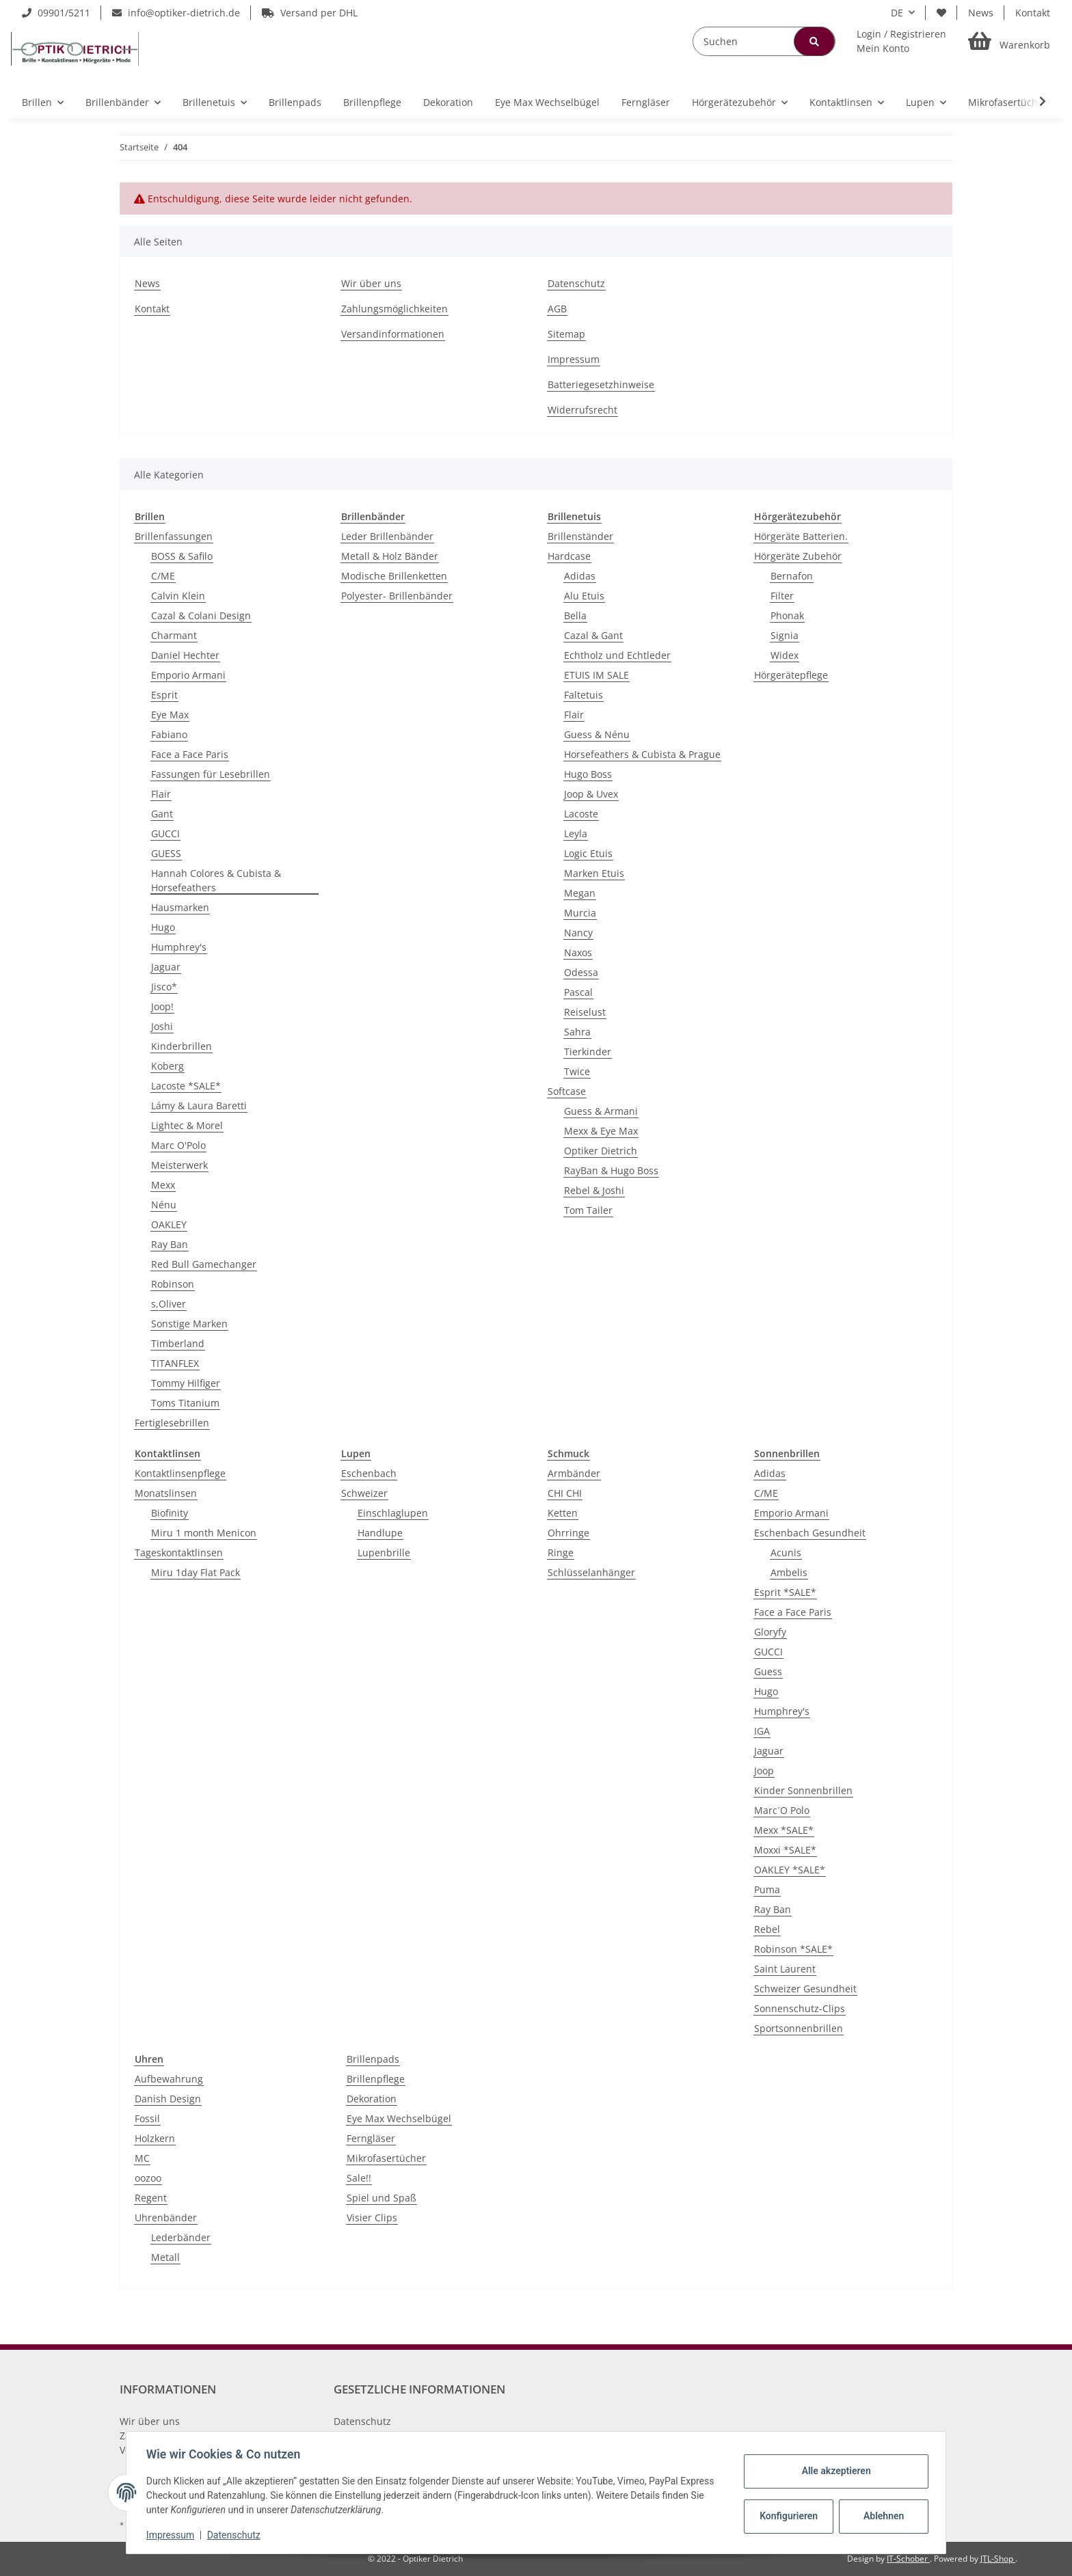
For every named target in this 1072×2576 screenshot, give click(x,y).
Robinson (172, 1283)
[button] (901, 41)
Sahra (577, 1031)
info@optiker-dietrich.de (176, 12)
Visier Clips (372, 2217)
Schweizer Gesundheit (805, 1988)
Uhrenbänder (166, 2217)
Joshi (162, 1026)
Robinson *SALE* (793, 1948)
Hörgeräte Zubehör (798, 556)
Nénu (163, 1204)
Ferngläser (371, 2138)
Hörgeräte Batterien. (801, 536)
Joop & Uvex (591, 793)
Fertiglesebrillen (172, 1422)
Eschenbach (369, 1473)
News (980, 12)
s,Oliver (168, 1303)
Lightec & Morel (187, 1125)
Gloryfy (770, 1631)
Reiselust (585, 1011)
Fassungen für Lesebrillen (210, 774)
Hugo (163, 927)
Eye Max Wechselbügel (399, 2118)
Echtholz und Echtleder (617, 655)
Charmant (174, 635)
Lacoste (581, 813)
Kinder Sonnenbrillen (803, 1790)
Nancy (578, 932)
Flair (161, 793)
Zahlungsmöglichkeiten (394, 308)
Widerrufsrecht (582, 409)
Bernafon (791, 575)
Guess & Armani (601, 1110)
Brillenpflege (376, 2078)
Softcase (567, 1091)
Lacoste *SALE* (186, 1085)
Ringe (561, 1552)
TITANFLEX (175, 1363)
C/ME (163, 575)
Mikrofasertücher (386, 2158)
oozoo (148, 2177)
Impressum (574, 359)
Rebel (767, 1929)
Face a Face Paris (189, 754)
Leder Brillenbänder (387, 536)
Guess (768, 1671)
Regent (151, 2197)
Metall (165, 2257)
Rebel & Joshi (594, 1190)
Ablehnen (881, 2515)
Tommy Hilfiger (185, 1383)
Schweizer (364, 1493)
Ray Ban (169, 1244)
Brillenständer (580, 536)
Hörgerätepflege (791, 674)
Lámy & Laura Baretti (199, 1105)
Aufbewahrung (169, 2078)
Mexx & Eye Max (601, 1130)
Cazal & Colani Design (201, 615)
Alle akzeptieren (833, 2470)
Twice (577, 1071)
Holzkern (155, 2138)
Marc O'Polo (178, 1145)
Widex (784, 655)
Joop (764, 1770)
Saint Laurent (785, 1968)
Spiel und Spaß (381, 2197)
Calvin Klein (178, 595)
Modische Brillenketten (394, 575)
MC (142, 2158)
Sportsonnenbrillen (798, 2028)
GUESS (166, 853)
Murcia (580, 912)
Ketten (563, 1512)
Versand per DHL (310, 12)
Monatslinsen (166, 1493)
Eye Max (170, 714)
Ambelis (788, 1572)
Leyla (575, 833)
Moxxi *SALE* (785, 1849)
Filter (782, 595)
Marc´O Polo (781, 1810)
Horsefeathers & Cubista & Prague (642, 754)
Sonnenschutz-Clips (799, 2008)
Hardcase (569, 556)
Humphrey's (178, 946)
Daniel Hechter (185, 655)
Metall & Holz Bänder (389, 556)
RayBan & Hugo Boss (611, 1170)
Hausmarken (180, 907)
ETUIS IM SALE (596, 674)
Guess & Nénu (597, 734)
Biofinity (169, 1512)
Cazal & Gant (593, 635)
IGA (762, 1730)
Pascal (578, 992)
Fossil (147, 2118)
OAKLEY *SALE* (789, 1869)
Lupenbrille (384, 1552)
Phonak (787, 615)
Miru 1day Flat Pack (195, 1572)
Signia (784, 635)
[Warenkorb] (1009, 41)
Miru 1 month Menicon (203, 1532)
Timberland (177, 1343)
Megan (579, 892)
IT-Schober (908, 2558)
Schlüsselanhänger (591, 1572)
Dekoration (372, 2098)
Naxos (578, 952)
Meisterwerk (179, 1164)
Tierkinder (587, 1051)
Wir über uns (371, 283)
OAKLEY (169, 1224)
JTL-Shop (997, 2558)
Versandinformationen (392, 333)
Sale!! (359, 2177)
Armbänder (574, 1473)
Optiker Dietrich (600, 1150)
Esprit (164, 694)
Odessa (581, 972)
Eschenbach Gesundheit (810, 1532)
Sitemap (566, 333)
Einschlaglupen (393, 1512)
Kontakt (1032, 12)
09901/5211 (56, 12)
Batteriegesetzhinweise (601, 384)
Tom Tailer (588, 1210)
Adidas (579, 575)
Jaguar (165, 966)
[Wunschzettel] (941, 12)
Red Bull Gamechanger (203, 1264)
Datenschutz (576, 283)
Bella (575, 615)
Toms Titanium (185, 1402)
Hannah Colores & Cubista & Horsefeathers (216, 880)
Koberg (167, 1065)
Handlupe (380, 1532)
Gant (162, 813)
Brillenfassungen (174, 536)
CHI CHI (565, 1493)
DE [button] (897, 12)
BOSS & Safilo (182, 556)
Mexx (163, 1184)
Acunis (785, 1552)
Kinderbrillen (181, 1046)
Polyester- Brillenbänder (397, 595)
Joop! (162, 1006)
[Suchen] (764, 41)
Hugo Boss (588, 774)
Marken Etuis (594, 873)
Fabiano (169, 734)
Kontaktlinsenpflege (180, 1473)
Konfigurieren (788, 2515)
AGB (557, 308)
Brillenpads (373, 2058)
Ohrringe (568, 1532)
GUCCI (165, 833)
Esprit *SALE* (785, 1592)
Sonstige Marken (189, 1323)
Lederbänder (181, 2237)
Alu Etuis (584, 595)
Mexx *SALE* (784, 1829)
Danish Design (168, 2098)
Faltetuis (583, 694)
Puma (767, 1889)
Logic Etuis (588, 853)
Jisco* (164, 986)
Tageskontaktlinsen (179, 1552)
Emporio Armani (188, 674)
